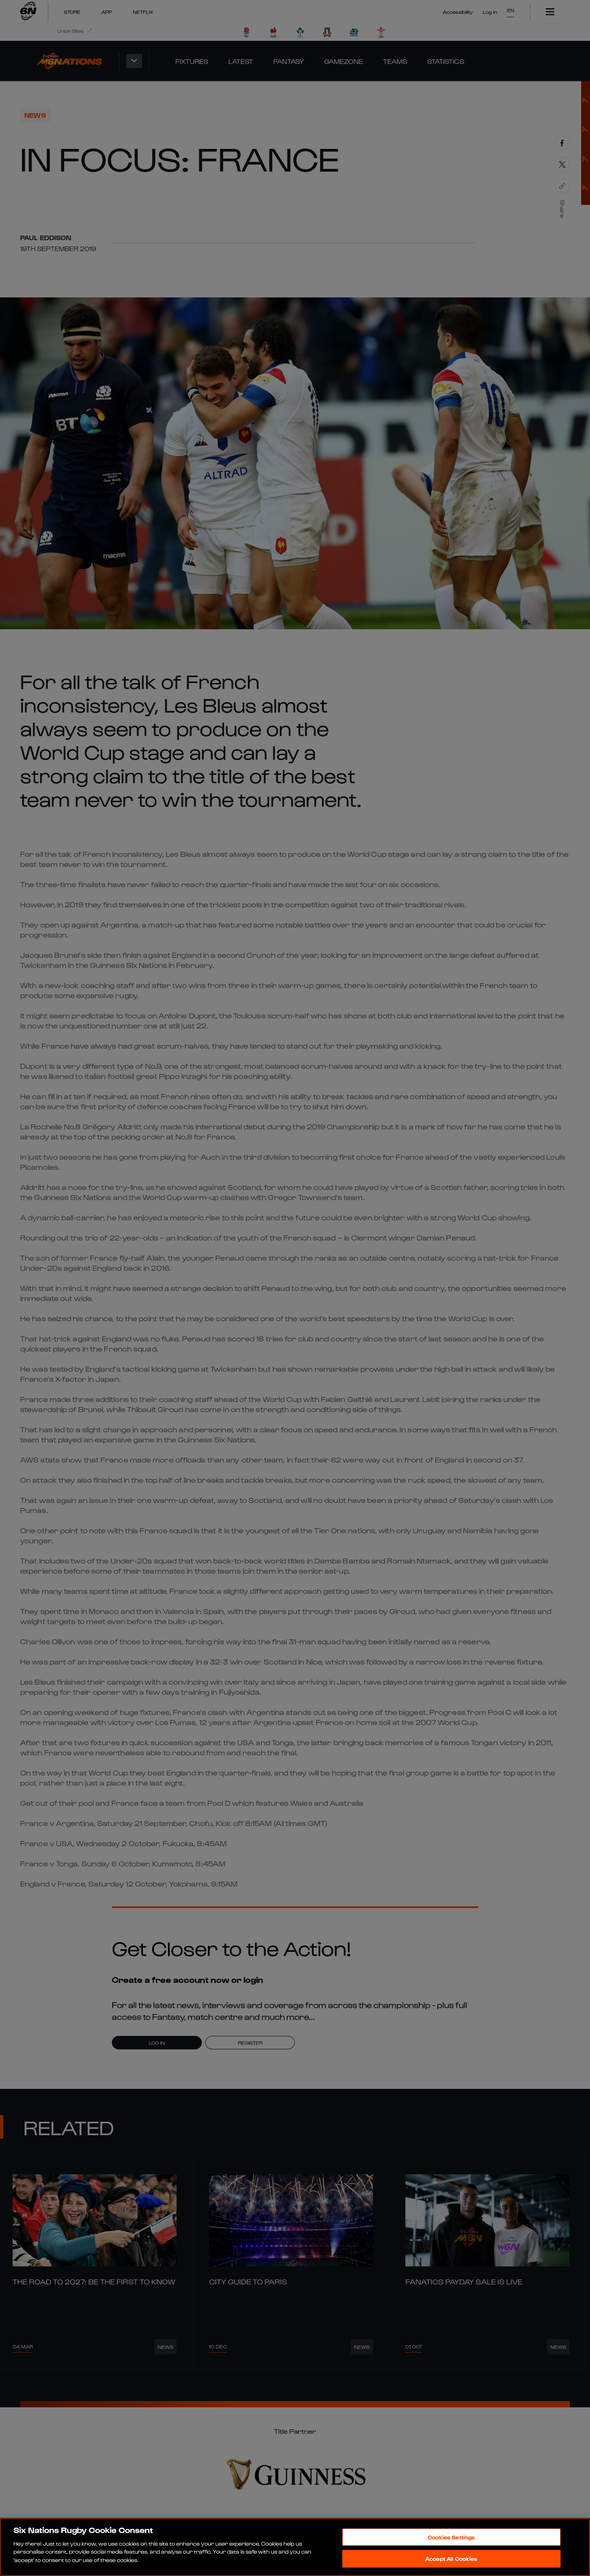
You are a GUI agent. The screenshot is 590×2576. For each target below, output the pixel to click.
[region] (295, 2547)
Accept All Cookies (451, 2558)
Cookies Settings (451, 2537)
